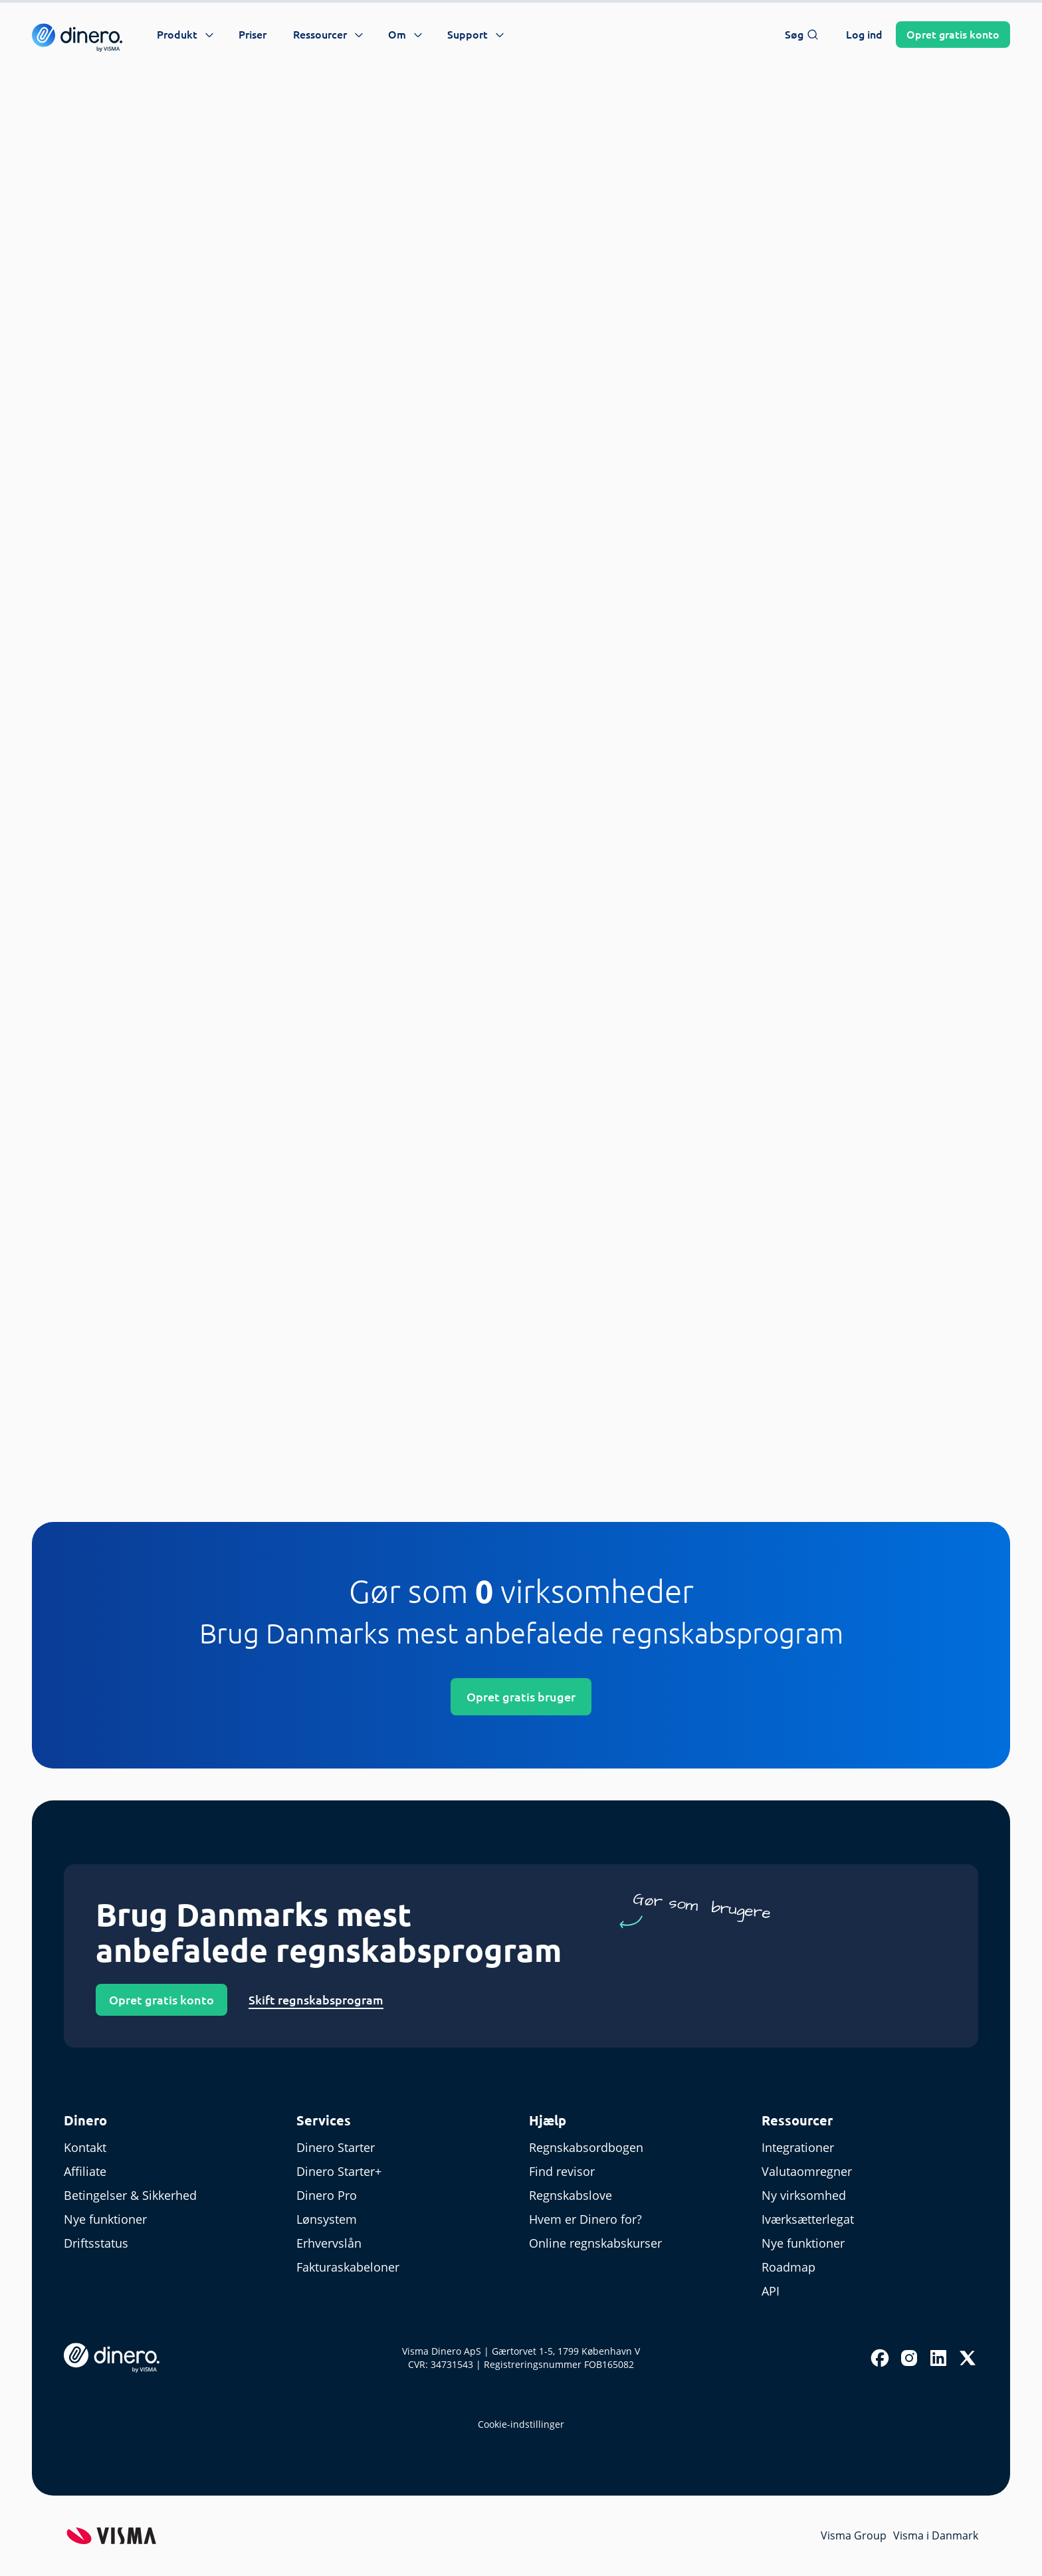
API (771, 2291)
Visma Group (853, 2535)
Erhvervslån (329, 2243)
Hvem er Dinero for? (585, 2219)
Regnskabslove (570, 2195)
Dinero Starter (335, 2147)
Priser (252, 35)
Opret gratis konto (161, 1999)
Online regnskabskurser (595, 2243)
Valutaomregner (807, 2171)
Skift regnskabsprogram (316, 1999)
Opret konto (952, 35)
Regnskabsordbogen (586, 2147)
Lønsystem (326, 2219)
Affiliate (85, 2171)
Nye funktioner (105, 2219)
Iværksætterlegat (808, 2219)
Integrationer (798, 2147)
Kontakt (85, 2147)
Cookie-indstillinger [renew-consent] (521, 2424)
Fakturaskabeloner (347, 2267)
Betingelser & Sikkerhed (130, 2195)
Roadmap (788, 2267)
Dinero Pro (326, 2195)
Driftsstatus (96, 2243)
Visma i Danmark (935, 2535)
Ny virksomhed (804, 2195)
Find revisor (562, 2171)
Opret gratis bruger (521, 1696)
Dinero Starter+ (338, 2171)
